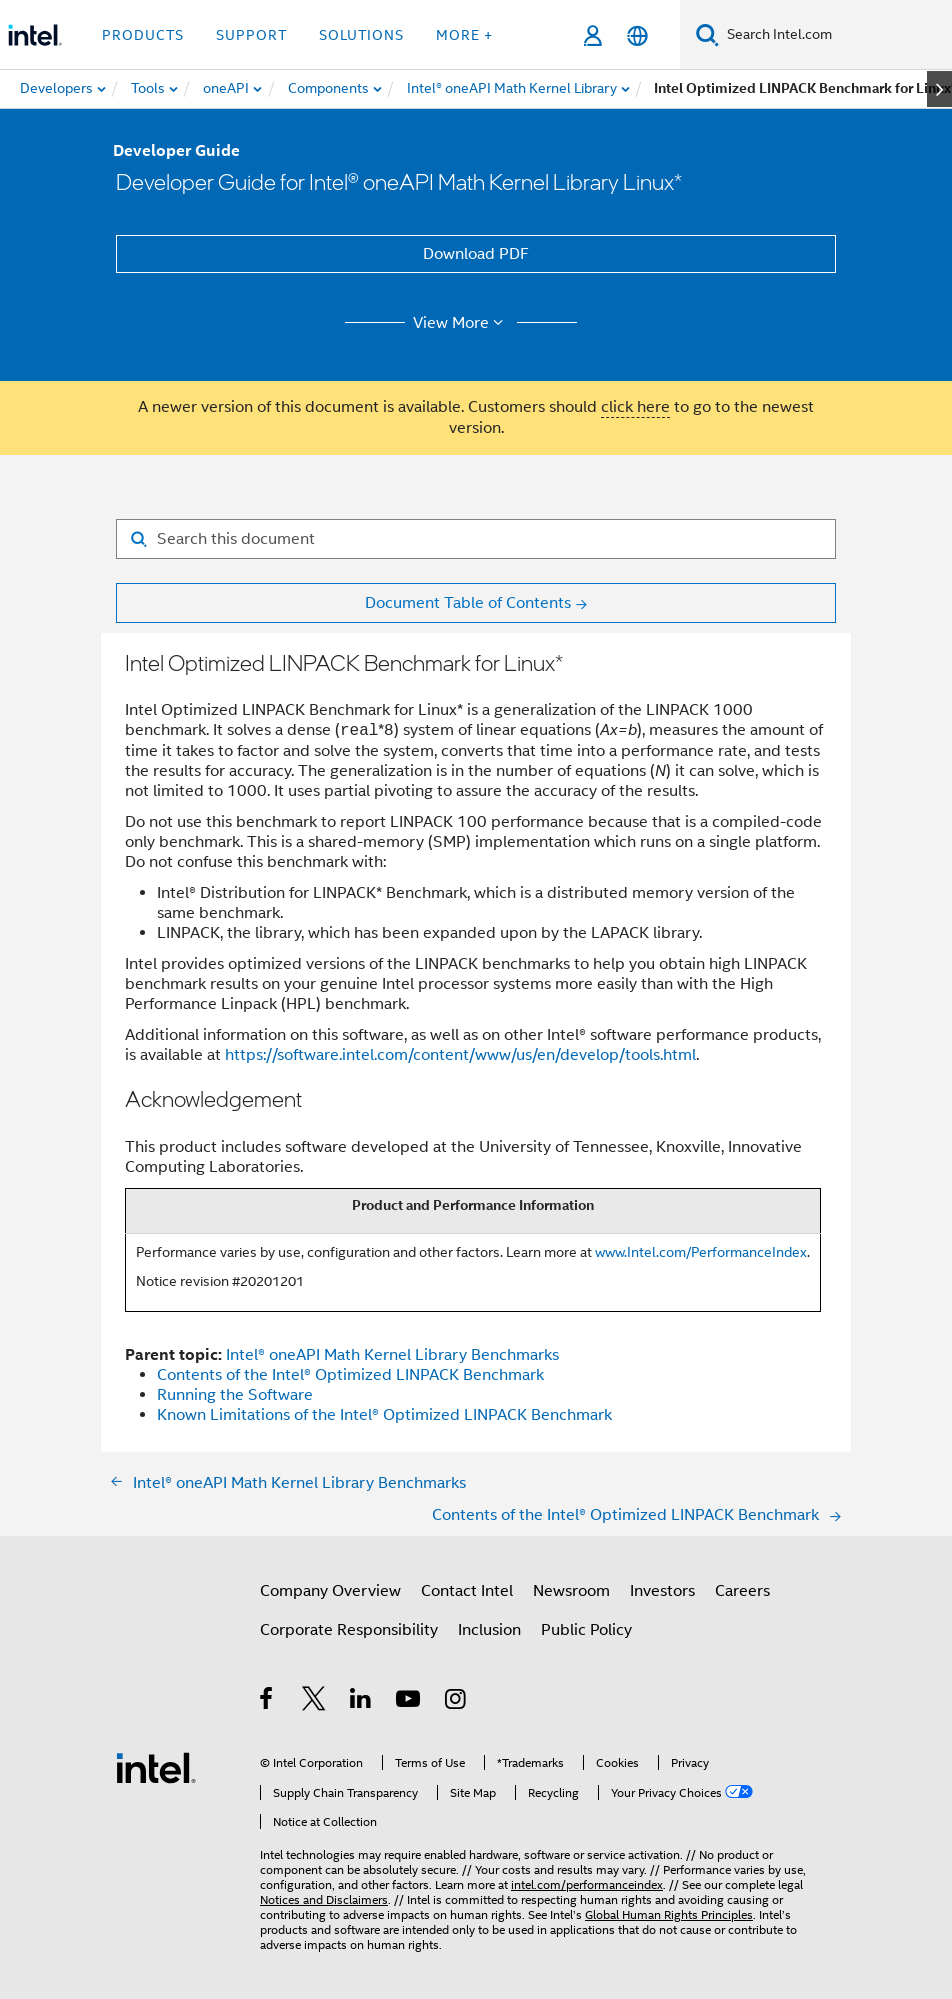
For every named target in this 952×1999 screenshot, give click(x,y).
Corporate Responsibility (349, 1630)
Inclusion (489, 1630)
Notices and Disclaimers (324, 1899)
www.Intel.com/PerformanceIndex (701, 1252)
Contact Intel (467, 1591)
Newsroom (571, 1591)
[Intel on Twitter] (314, 1702)
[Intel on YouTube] (409, 1702)
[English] (637, 35)
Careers (742, 1591)
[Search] (707, 34)
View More (461, 323)
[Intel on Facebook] (267, 1702)
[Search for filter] (476, 539)
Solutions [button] (361, 35)
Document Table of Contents (468, 603)
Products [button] (143, 35)
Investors (662, 1591)
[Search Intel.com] (835, 35)
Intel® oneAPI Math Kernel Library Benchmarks (392, 1355)
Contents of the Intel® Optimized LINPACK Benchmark (350, 1375)
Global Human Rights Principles (669, 1914)
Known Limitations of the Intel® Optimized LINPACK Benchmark (384, 1415)
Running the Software (235, 1395)
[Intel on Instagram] (456, 1702)
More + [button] (464, 35)
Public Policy (586, 1630)
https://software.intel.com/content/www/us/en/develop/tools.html (460, 1055)
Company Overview (330, 1591)
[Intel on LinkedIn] (361, 1702)
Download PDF (476, 254)
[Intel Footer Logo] (156, 1767)
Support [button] (251, 35)
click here (635, 407)
